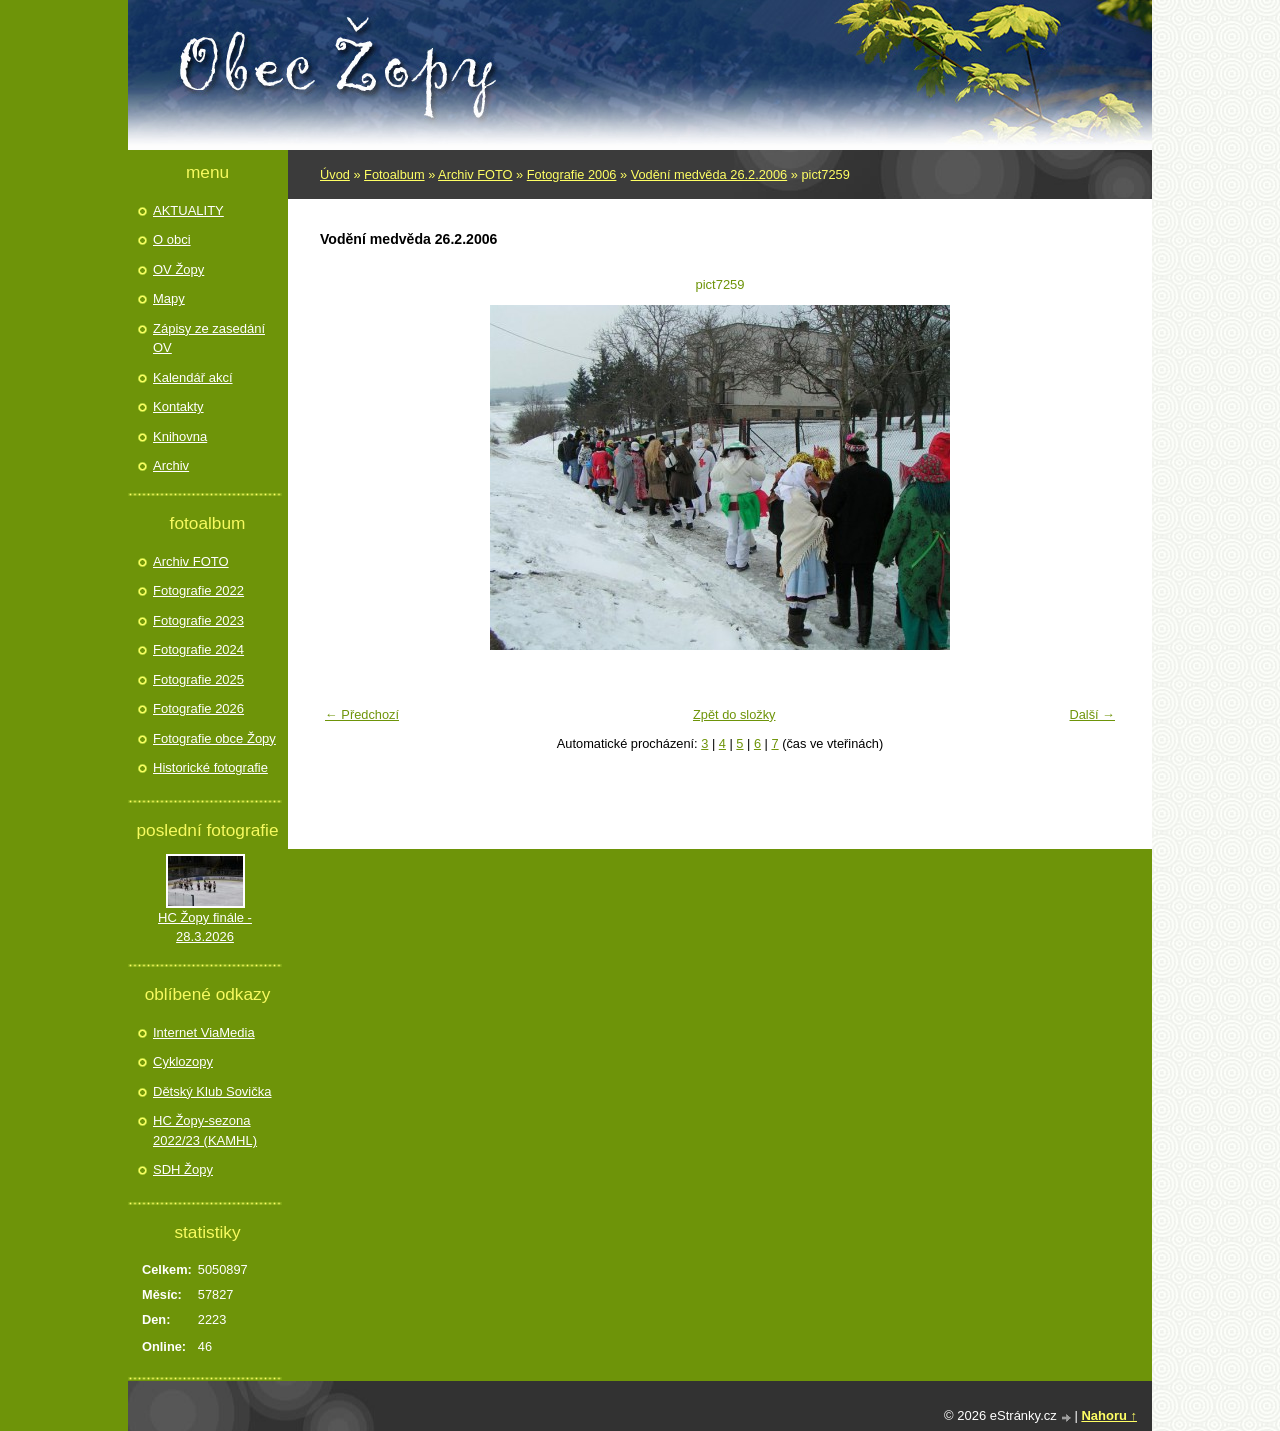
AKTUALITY (188, 210)
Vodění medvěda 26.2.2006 (709, 174)
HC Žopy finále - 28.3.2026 (205, 927)
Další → (1092, 714)
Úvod (335, 174)
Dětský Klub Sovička (212, 1091)
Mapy (169, 298)
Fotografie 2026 (198, 708)
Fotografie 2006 (572, 174)
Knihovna (180, 436)
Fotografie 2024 (198, 649)
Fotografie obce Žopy (214, 738)
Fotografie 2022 (198, 590)
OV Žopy (178, 269)
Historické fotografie (210, 767)
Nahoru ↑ (1109, 1415)
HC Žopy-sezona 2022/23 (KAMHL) (205, 1130)
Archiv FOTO (475, 174)
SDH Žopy (183, 1169)
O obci (172, 239)
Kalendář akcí (193, 377)
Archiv (171, 465)
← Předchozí (362, 714)
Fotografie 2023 (198, 620)
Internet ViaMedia (204, 1032)
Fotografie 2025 (198, 679)
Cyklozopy (183, 1061)
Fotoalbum (394, 174)
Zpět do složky (734, 714)
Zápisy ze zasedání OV (209, 338)
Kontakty (178, 406)
